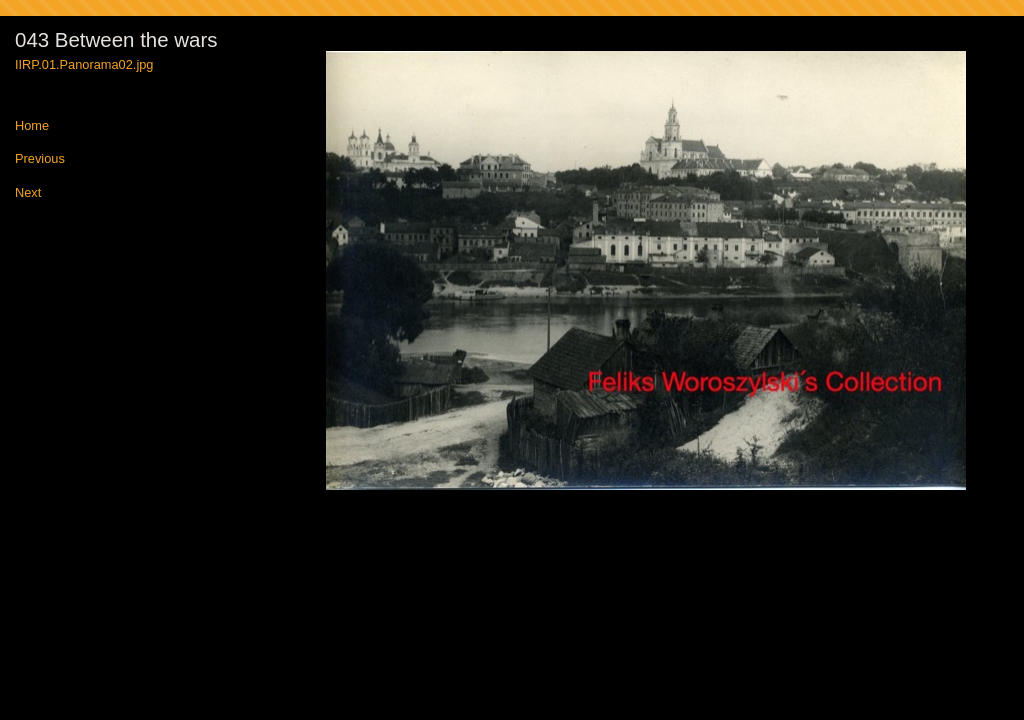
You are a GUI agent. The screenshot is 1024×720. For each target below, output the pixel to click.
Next (28, 193)
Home (32, 126)
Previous (40, 159)
